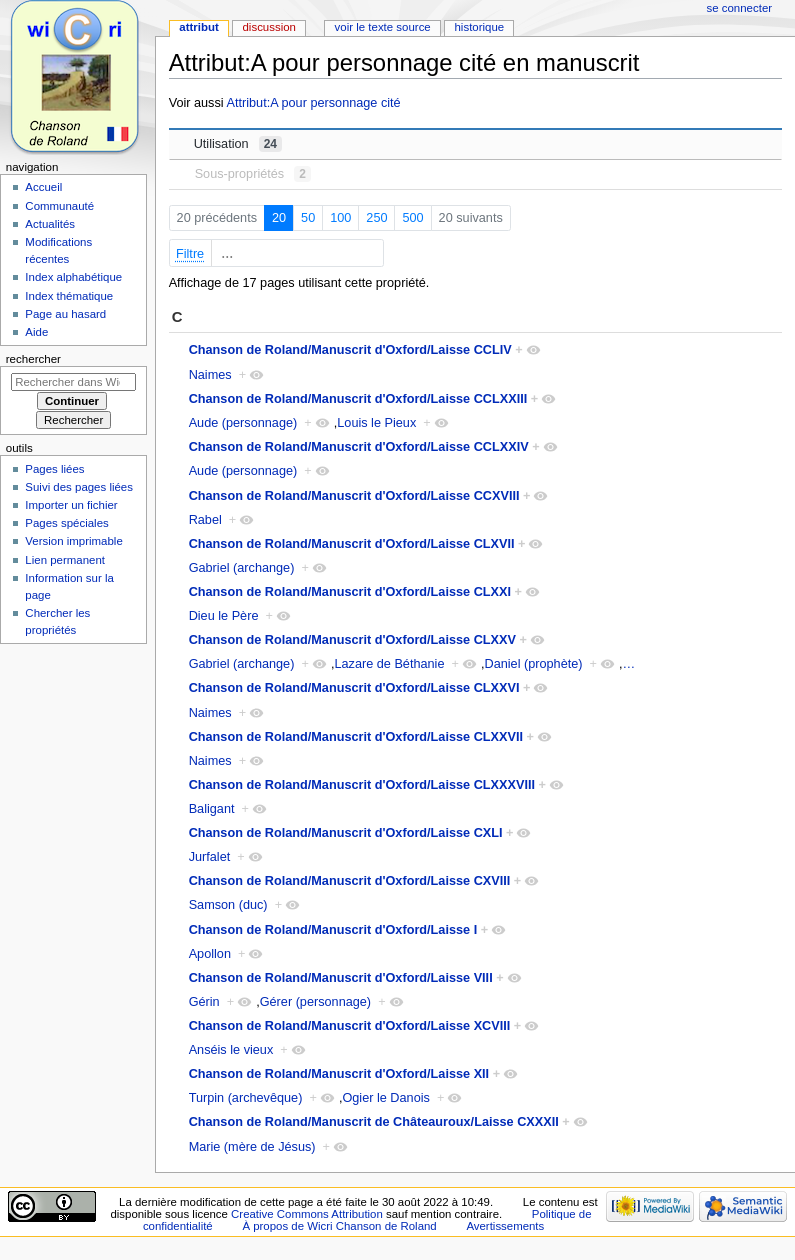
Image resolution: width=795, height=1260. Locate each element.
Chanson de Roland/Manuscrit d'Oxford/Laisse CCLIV (350, 350)
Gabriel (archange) (242, 568)
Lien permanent (65, 560)
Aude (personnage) (243, 423)
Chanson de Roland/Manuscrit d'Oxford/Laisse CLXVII (352, 544)
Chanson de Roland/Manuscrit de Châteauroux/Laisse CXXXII (374, 1122)
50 (308, 218)
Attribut (198, 27)
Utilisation (238, 144)
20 (279, 218)
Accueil (43, 187)
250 (376, 218)
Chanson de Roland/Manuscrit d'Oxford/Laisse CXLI (346, 833)
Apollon (210, 954)
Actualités (50, 224)
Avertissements (505, 1226)
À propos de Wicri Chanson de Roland (339, 1226)
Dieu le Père (224, 616)
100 (340, 218)
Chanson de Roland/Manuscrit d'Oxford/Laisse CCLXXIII (358, 399)
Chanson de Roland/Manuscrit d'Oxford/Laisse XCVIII (350, 1026)
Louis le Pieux (376, 423)
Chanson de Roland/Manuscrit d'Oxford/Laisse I (333, 930)
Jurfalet (210, 857)
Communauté (59, 206)
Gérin (204, 1002)
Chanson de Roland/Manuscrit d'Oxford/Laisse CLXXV (352, 640)
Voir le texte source (383, 27)
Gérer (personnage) (315, 1002)
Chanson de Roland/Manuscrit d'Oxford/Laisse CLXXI (350, 592)
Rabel (205, 520)
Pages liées (54, 469)
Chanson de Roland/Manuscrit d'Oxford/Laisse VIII (341, 978)
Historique (479, 27)
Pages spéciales (66, 523)
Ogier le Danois (385, 1098)
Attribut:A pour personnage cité (313, 103)
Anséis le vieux (231, 1050)
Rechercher (33, 359)
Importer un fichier (71, 505)
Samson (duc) (228, 905)
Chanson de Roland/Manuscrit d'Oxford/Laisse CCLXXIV (359, 447)
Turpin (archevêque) (246, 1098)
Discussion (268, 27)
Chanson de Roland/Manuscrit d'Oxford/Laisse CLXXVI (354, 688)
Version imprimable (73, 541)
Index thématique (69, 296)
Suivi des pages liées (79, 487)
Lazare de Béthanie (389, 664)
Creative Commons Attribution (307, 1214)
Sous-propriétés (253, 174)
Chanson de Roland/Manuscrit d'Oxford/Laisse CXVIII (350, 881)
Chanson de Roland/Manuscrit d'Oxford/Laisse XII (339, 1074)
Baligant (212, 809)
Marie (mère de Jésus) (252, 1147)
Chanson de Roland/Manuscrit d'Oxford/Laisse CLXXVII (356, 737)
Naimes (210, 375)
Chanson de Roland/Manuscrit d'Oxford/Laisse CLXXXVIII (362, 785)
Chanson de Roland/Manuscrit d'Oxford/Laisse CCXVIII (354, 496)
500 (412, 218)
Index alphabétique (73, 277)
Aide (36, 332)
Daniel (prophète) (533, 664)
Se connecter (740, 8)
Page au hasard (65, 314)
